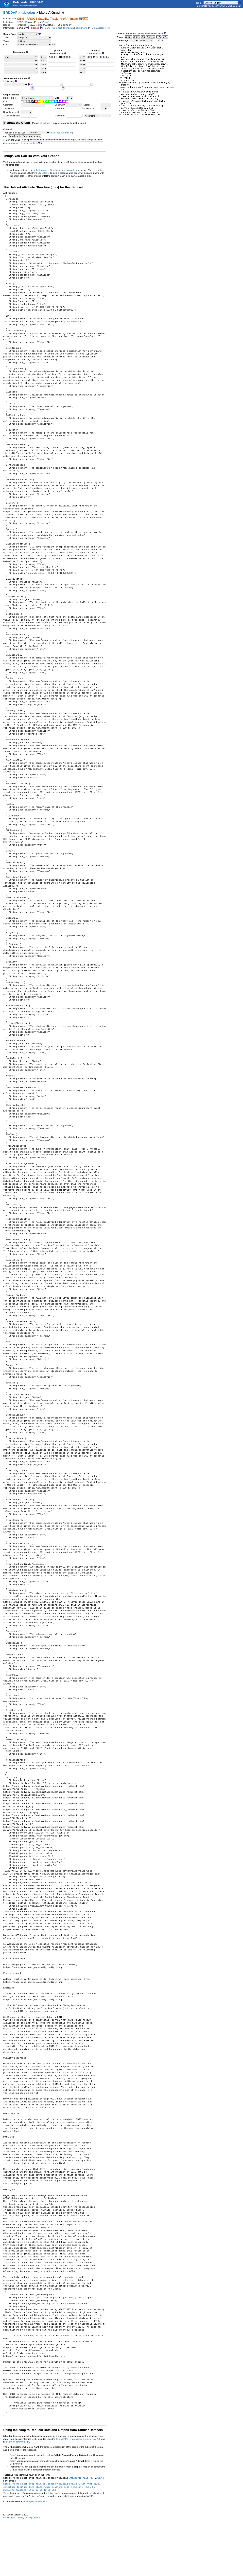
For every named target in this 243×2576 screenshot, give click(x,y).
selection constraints (17, 2442)
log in (198, 2)
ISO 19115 (57, 28)
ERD (238, 6)
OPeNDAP (62, 2439)
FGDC (47, 28)
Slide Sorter (44, 173)
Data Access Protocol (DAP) (85, 2439)
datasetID (75, 2478)
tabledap (28, 12)
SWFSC (232, 6)
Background (82, 28)
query (99, 2478)
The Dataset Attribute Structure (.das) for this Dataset (43, 187)
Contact (36, 2517)
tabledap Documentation (35, 2501)
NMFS (224, 6)
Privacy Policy (24, 2517)
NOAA (217, 6)
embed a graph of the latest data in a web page (56, 170)
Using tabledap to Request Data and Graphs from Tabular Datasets (53, 2430)
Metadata (69, 28)
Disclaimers (9, 2517)
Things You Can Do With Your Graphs (31, 156)
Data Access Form (101, 28)
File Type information (61, 132)
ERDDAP (10, 12)
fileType (88, 2478)
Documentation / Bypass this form (21, 143)
